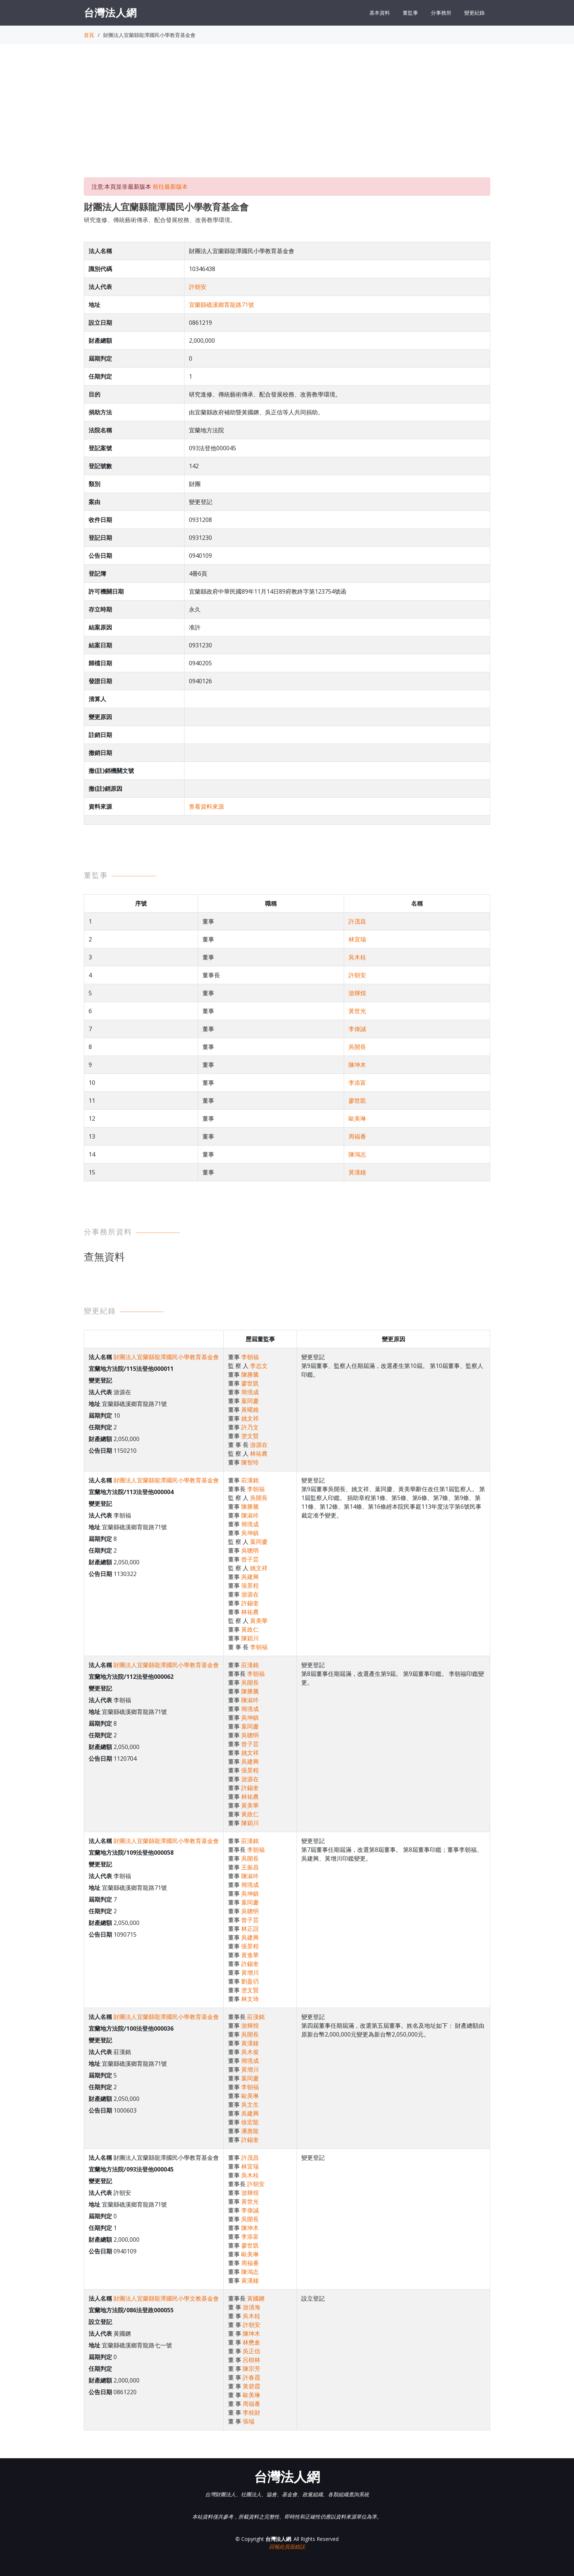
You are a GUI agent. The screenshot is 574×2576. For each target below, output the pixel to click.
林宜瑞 (357, 939)
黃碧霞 (251, 2386)
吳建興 (250, 1577)
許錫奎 (250, 1603)
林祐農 (259, 1453)
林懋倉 (251, 2342)
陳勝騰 (250, 1374)
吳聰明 (250, 1550)
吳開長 (357, 1047)
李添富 (357, 1083)
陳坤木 (357, 1065)
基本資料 (379, 12)
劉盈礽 (250, 1981)
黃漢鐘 (357, 1172)
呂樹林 (251, 2360)
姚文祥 (250, 1418)
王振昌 (250, 1867)
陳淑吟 (250, 1515)
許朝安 (197, 287)
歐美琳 (357, 1118)
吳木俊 (250, 2052)
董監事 (410, 12)
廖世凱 (357, 1101)
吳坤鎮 (250, 1533)
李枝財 (251, 2412)
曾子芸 (250, 1559)
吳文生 (250, 2105)
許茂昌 (357, 921)
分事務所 (441, 12)
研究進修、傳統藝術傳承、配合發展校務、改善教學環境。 (160, 220)
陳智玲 (250, 1462)
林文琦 (250, 1999)
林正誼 (250, 1929)
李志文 (259, 1366)
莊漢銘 (250, 1480)
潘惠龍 (250, 2131)
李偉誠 (357, 1029)
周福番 (357, 1136)
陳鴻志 (357, 1154)
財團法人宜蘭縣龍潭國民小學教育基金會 (166, 1357)
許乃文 (250, 1427)
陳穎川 (250, 1638)
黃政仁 (250, 1629)
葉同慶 (250, 1401)
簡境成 (250, 1392)
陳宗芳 (251, 2369)
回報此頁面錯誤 (287, 2546)
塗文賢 (250, 1436)
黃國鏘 (256, 2298)
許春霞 (251, 2377)
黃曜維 (250, 1410)
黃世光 (357, 1011)
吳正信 (251, 2351)
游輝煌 (357, 993)
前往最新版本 (170, 187)
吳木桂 (357, 957)
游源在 (259, 1445)
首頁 (89, 34)
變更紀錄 (474, 12)
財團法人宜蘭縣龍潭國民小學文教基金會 (166, 2298)
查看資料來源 (206, 806)
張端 (248, 2421)
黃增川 (250, 1972)
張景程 (250, 1586)
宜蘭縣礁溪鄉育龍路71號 (221, 305)
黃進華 (250, 1955)
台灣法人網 (110, 12)
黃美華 (259, 1621)
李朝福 (250, 1357)
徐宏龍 (250, 2122)
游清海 (251, 2307)
